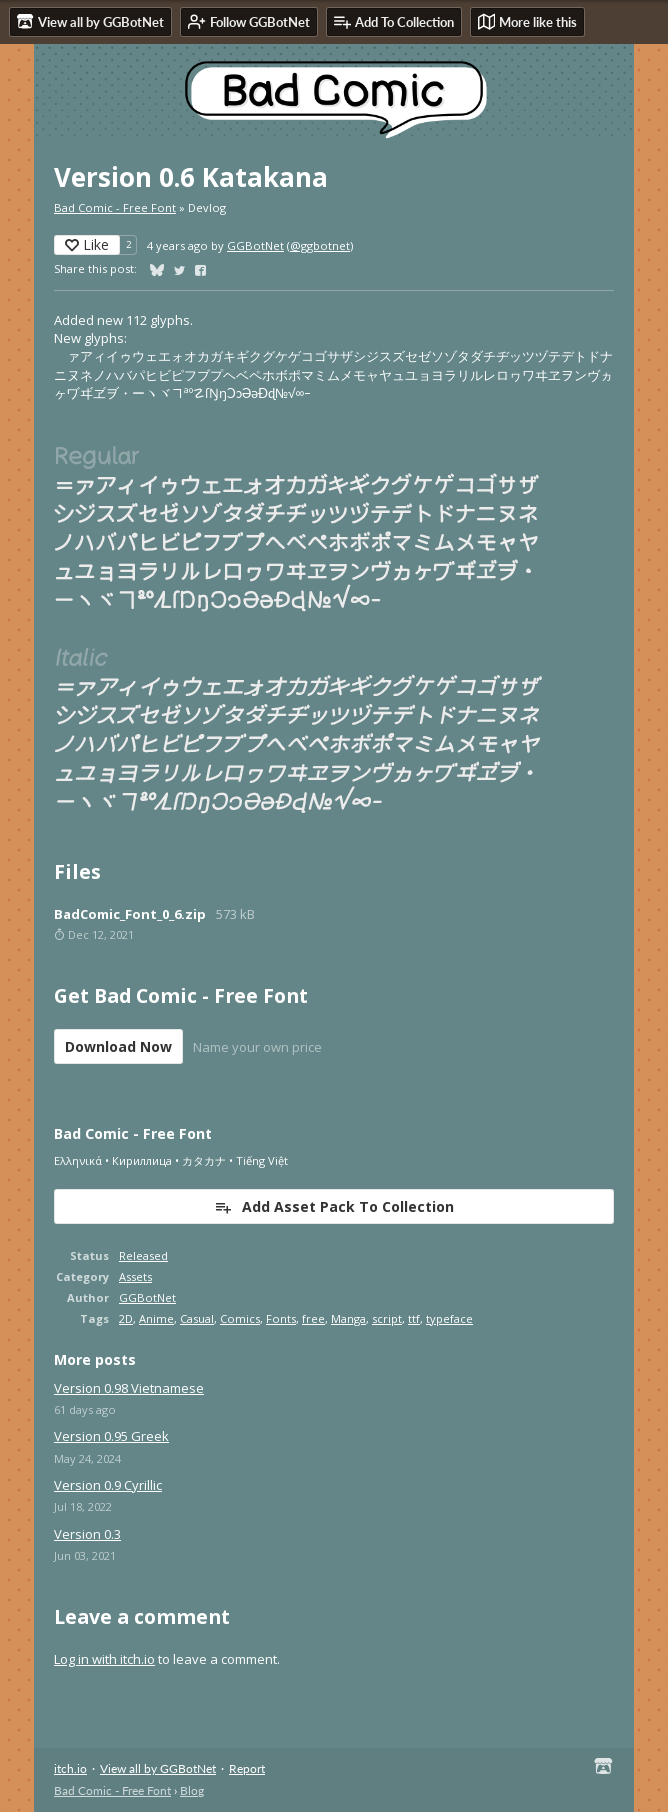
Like (87, 244)
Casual (197, 1318)
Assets (135, 1276)
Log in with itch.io (104, 1659)
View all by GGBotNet (158, 1768)
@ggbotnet (320, 245)
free (313, 1318)
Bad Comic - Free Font (115, 207)
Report (247, 1768)
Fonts (281, 1318)
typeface (449, 1318)
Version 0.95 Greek (111, 1436)
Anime (156, 1318)
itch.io (70, 1768)
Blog (192, 1790)
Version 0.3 (87, 1534)
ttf (414, 1318)
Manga (348, 1318)
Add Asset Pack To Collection (334, 1206)
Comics (240, 1318)
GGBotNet (255, 245)
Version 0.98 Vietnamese (129, 1388)
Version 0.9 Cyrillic (108, 1485)
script (387, 1318)
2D (126, 1318)
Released (143, 1255)
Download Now (118, 1046)
